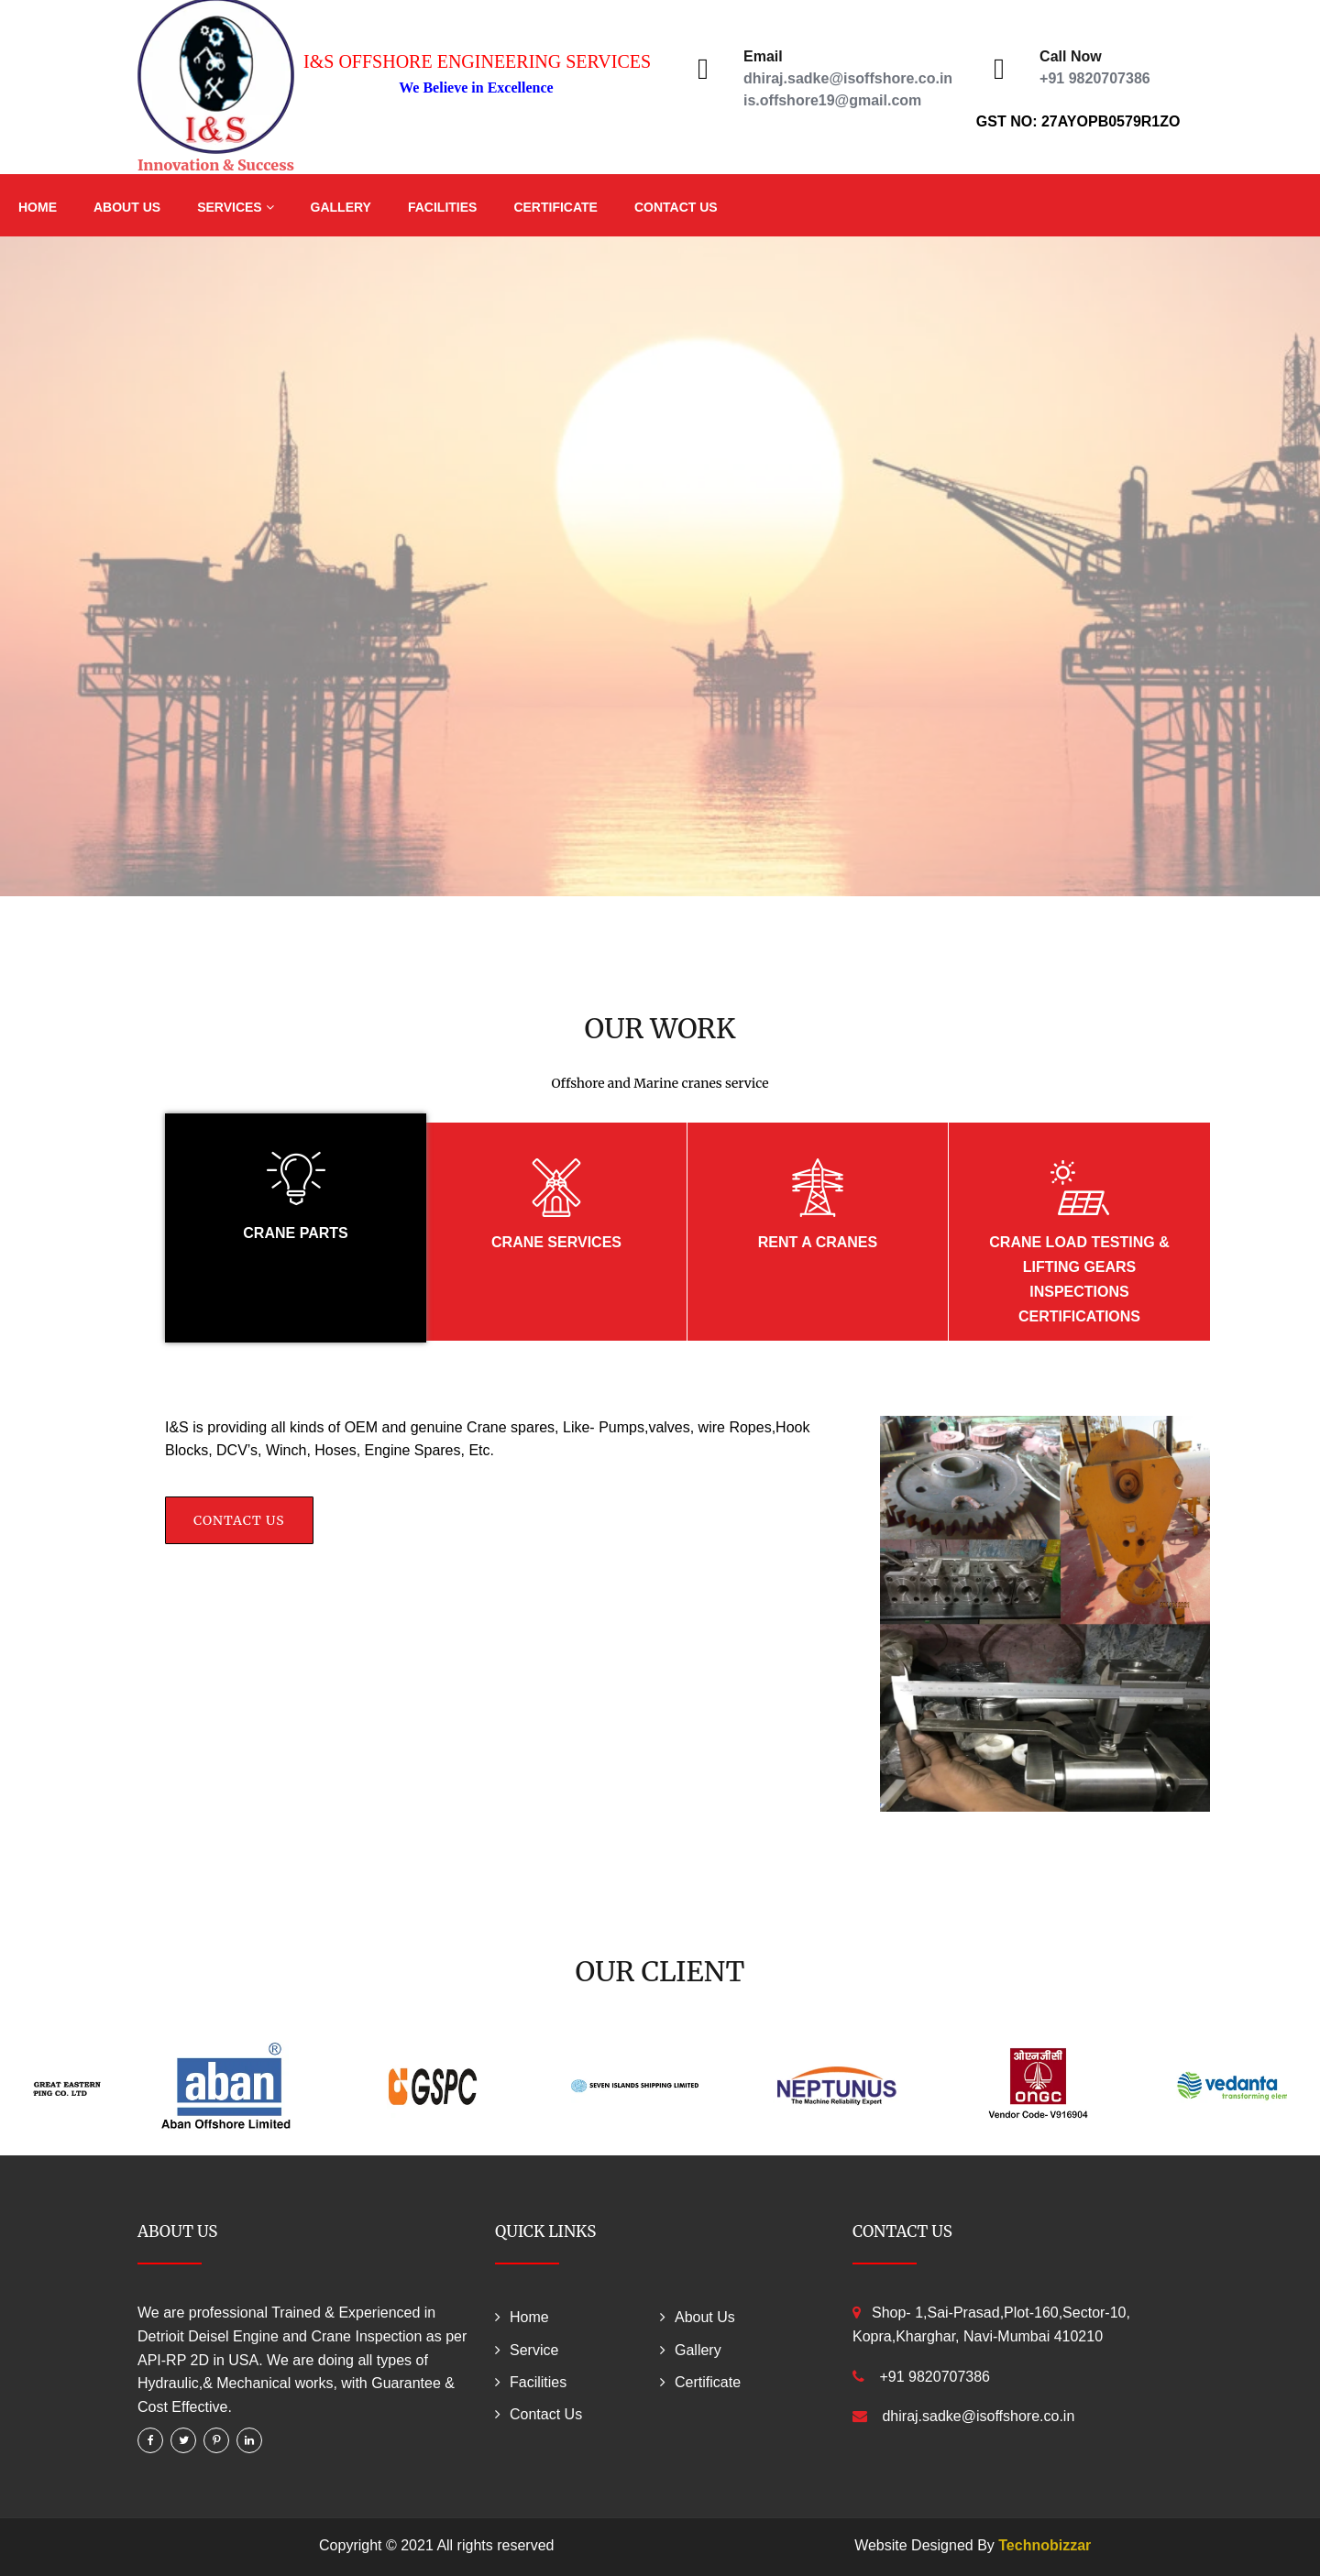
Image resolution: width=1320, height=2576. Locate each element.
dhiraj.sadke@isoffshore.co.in (847, 78)
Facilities (442, 207)
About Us (127, 207)
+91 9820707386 (1095, 78)
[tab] (295, 1228)
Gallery (341, 207)
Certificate (555, 207)
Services (235, 207)
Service (534, 2350)
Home (37, 207)
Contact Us (676, 207)
